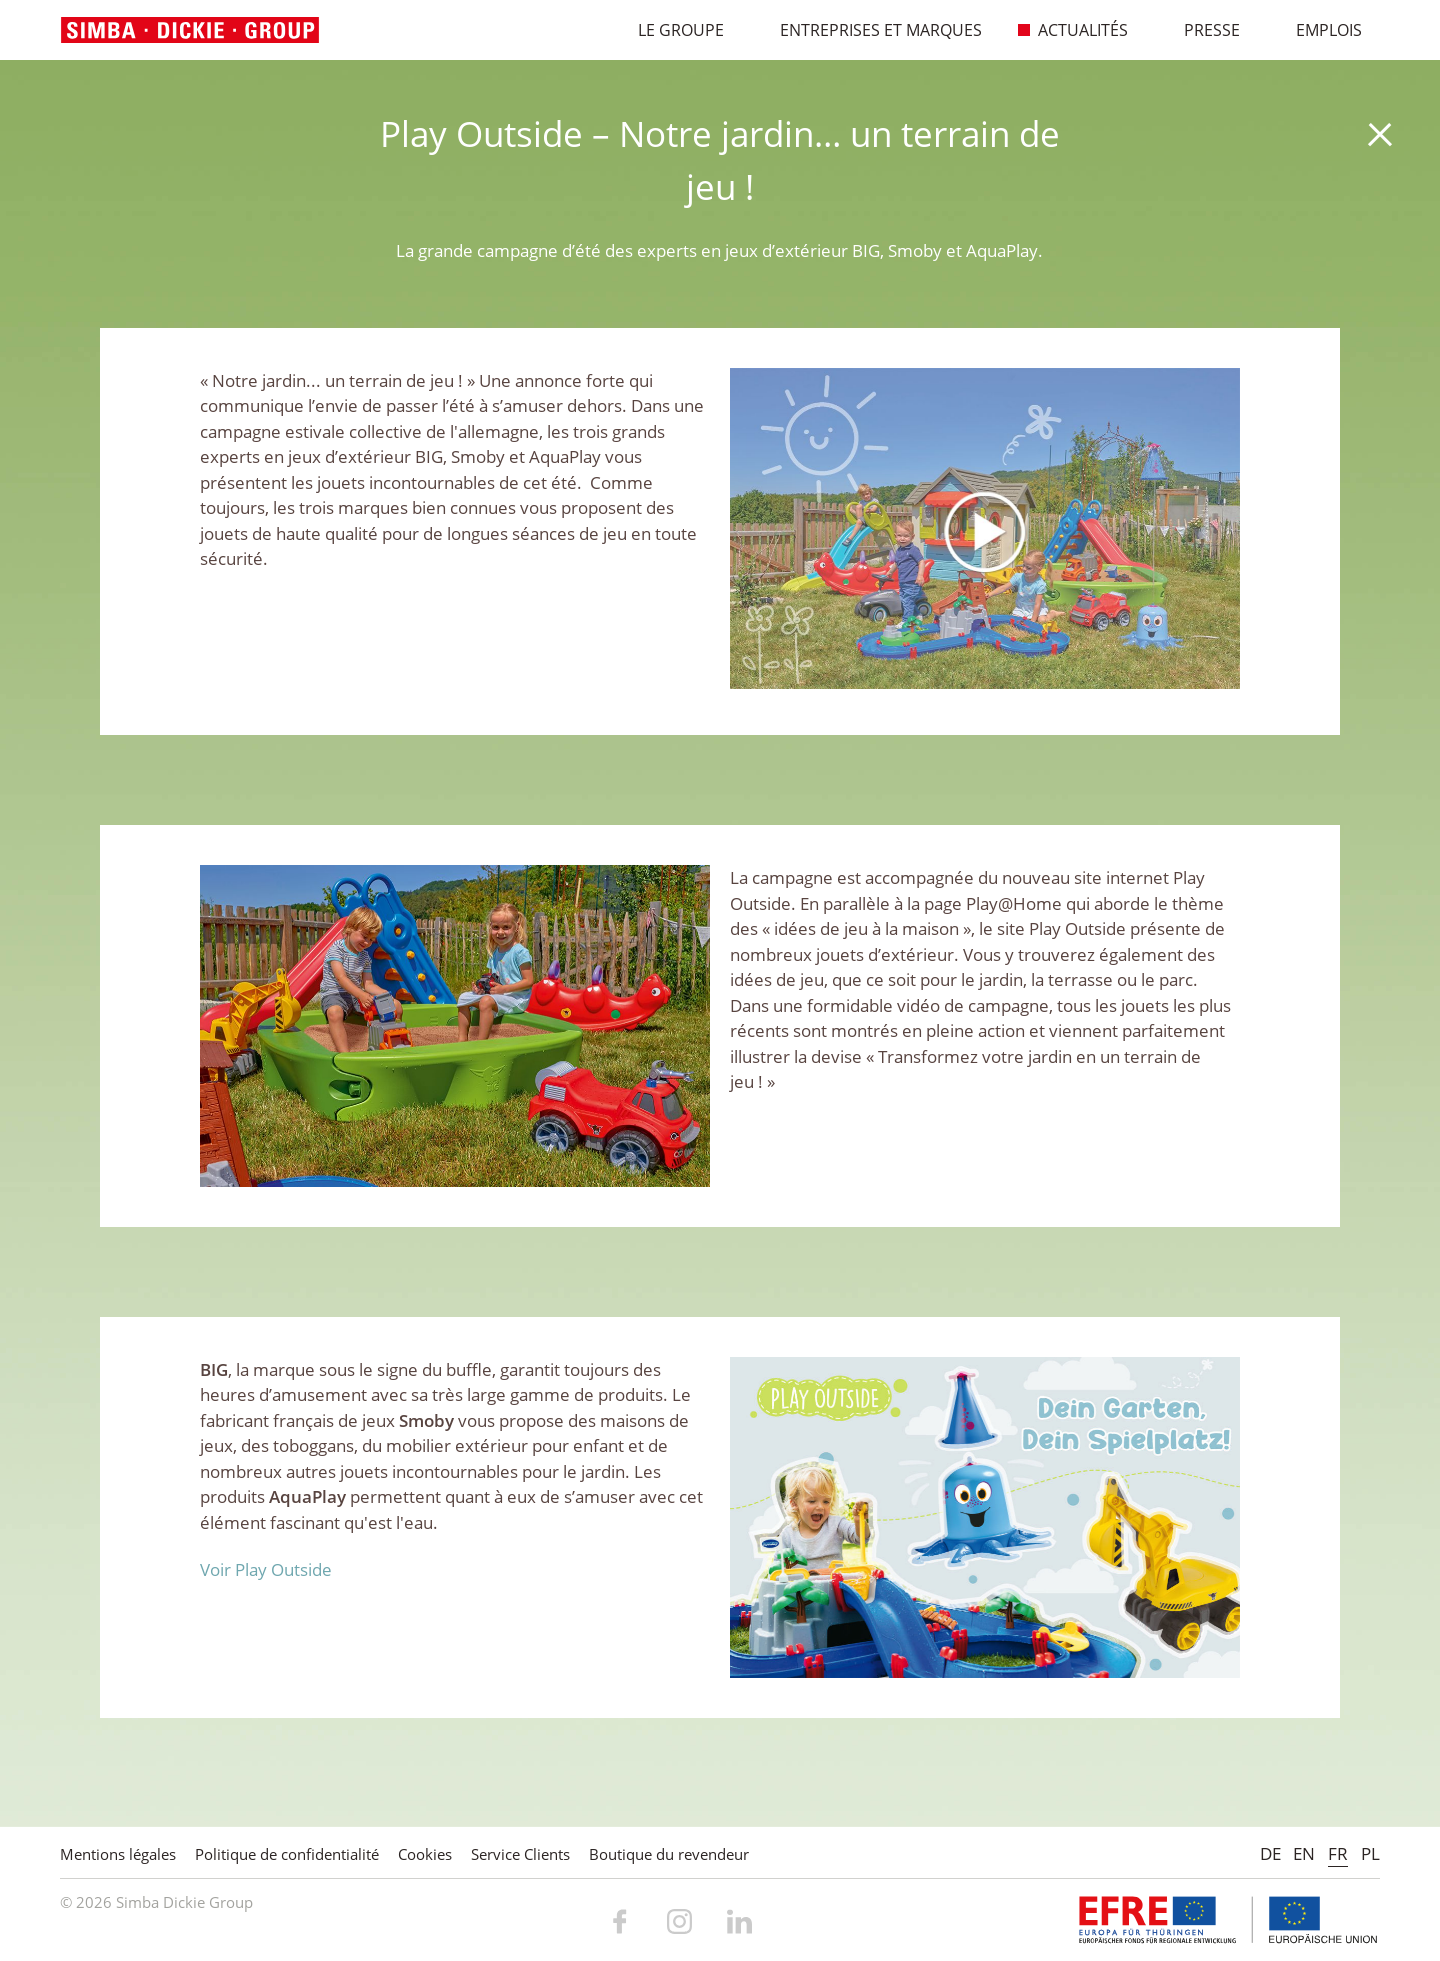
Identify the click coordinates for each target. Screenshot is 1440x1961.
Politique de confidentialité (287, 1854)
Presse (1201, 30)
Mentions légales (118, 1854)
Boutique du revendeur (669, 1854)
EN (1304, 1853)
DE (1270, 1853)
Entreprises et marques (870, 30)
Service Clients (520, 1854)
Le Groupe (670, 30)
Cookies (425, 1854)
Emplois (1318, 30)
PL (1370, 1853)
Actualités (1072, 30)
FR (1338, 1853)
